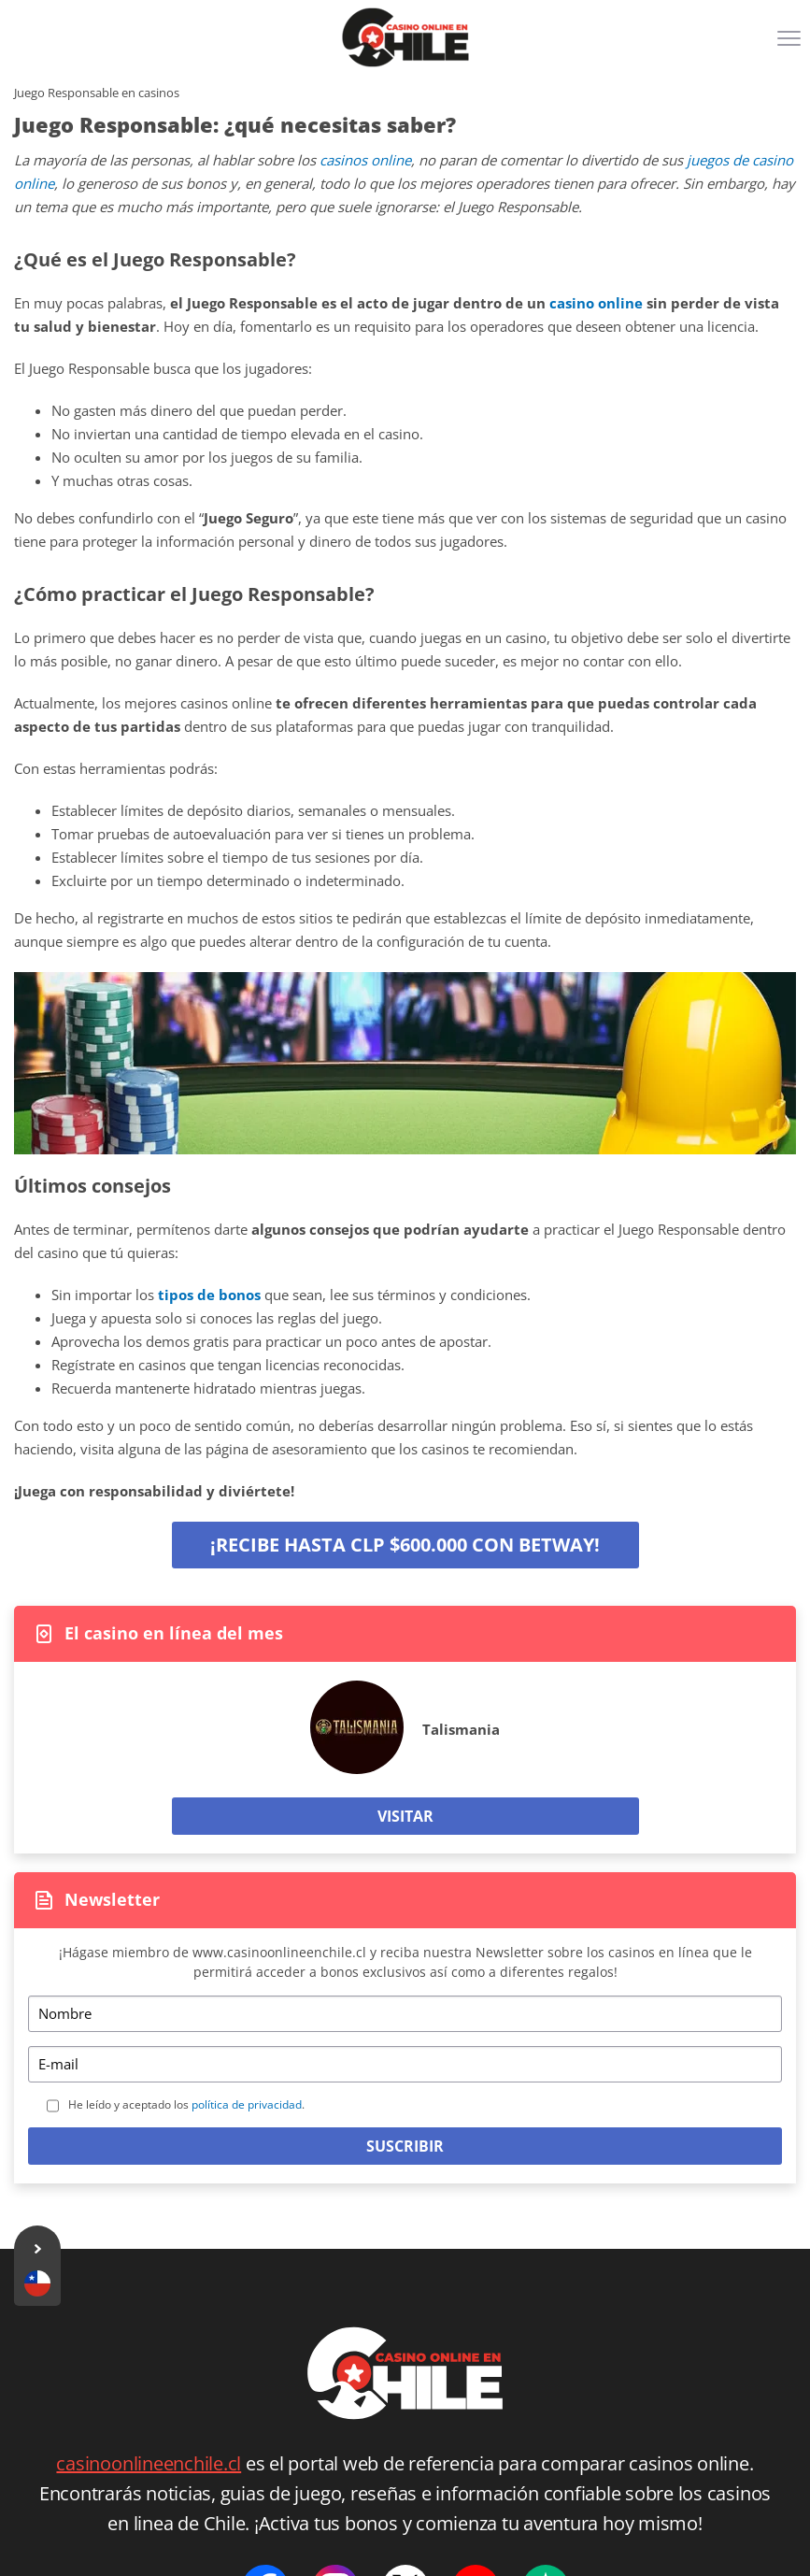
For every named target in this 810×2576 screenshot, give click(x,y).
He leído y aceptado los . (186, 2104)
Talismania (461, 1729)
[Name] (405, 2014)
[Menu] (791, 45)
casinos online (365, 159)
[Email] (405, 2064)
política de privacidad (247, 2104)
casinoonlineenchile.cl (148, 2463)
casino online (596, 302)
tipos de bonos (209, 1294)
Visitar (405, 1816)
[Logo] (405, 37)
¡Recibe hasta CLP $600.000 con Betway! (405, 1544)
